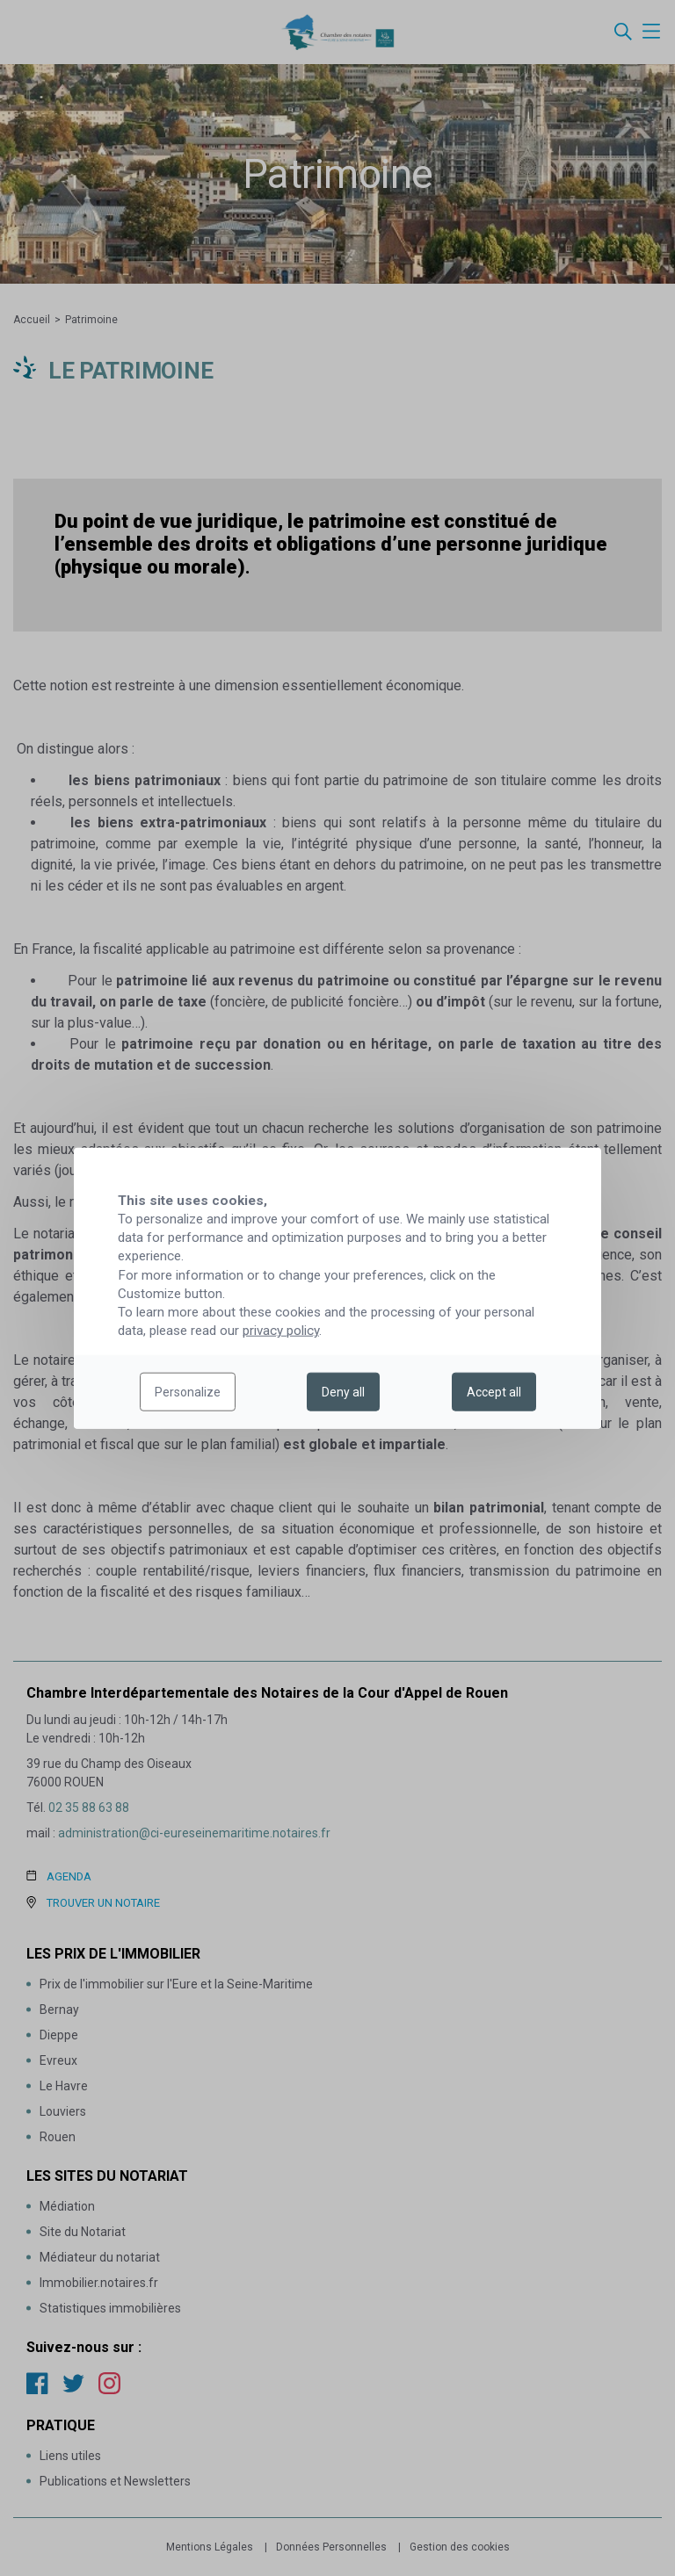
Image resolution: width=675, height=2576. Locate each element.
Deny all (343, 1392)
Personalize (188, 1392)
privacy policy (281, 1331)
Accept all (494, 1392)
